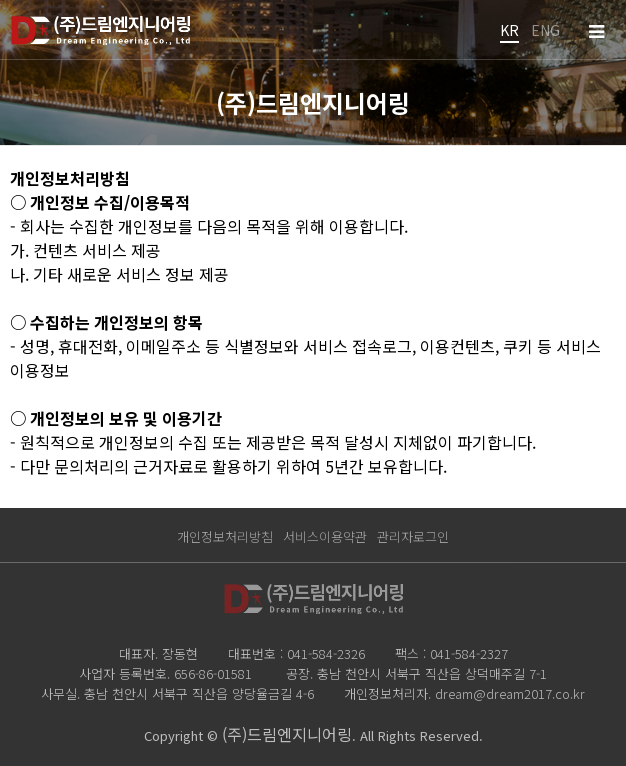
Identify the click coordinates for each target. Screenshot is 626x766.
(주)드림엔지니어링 (287, 734)
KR (509, 30)
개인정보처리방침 (225, 536)
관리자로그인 (413, 536)
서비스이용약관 (325, 536)
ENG (545, 30)
